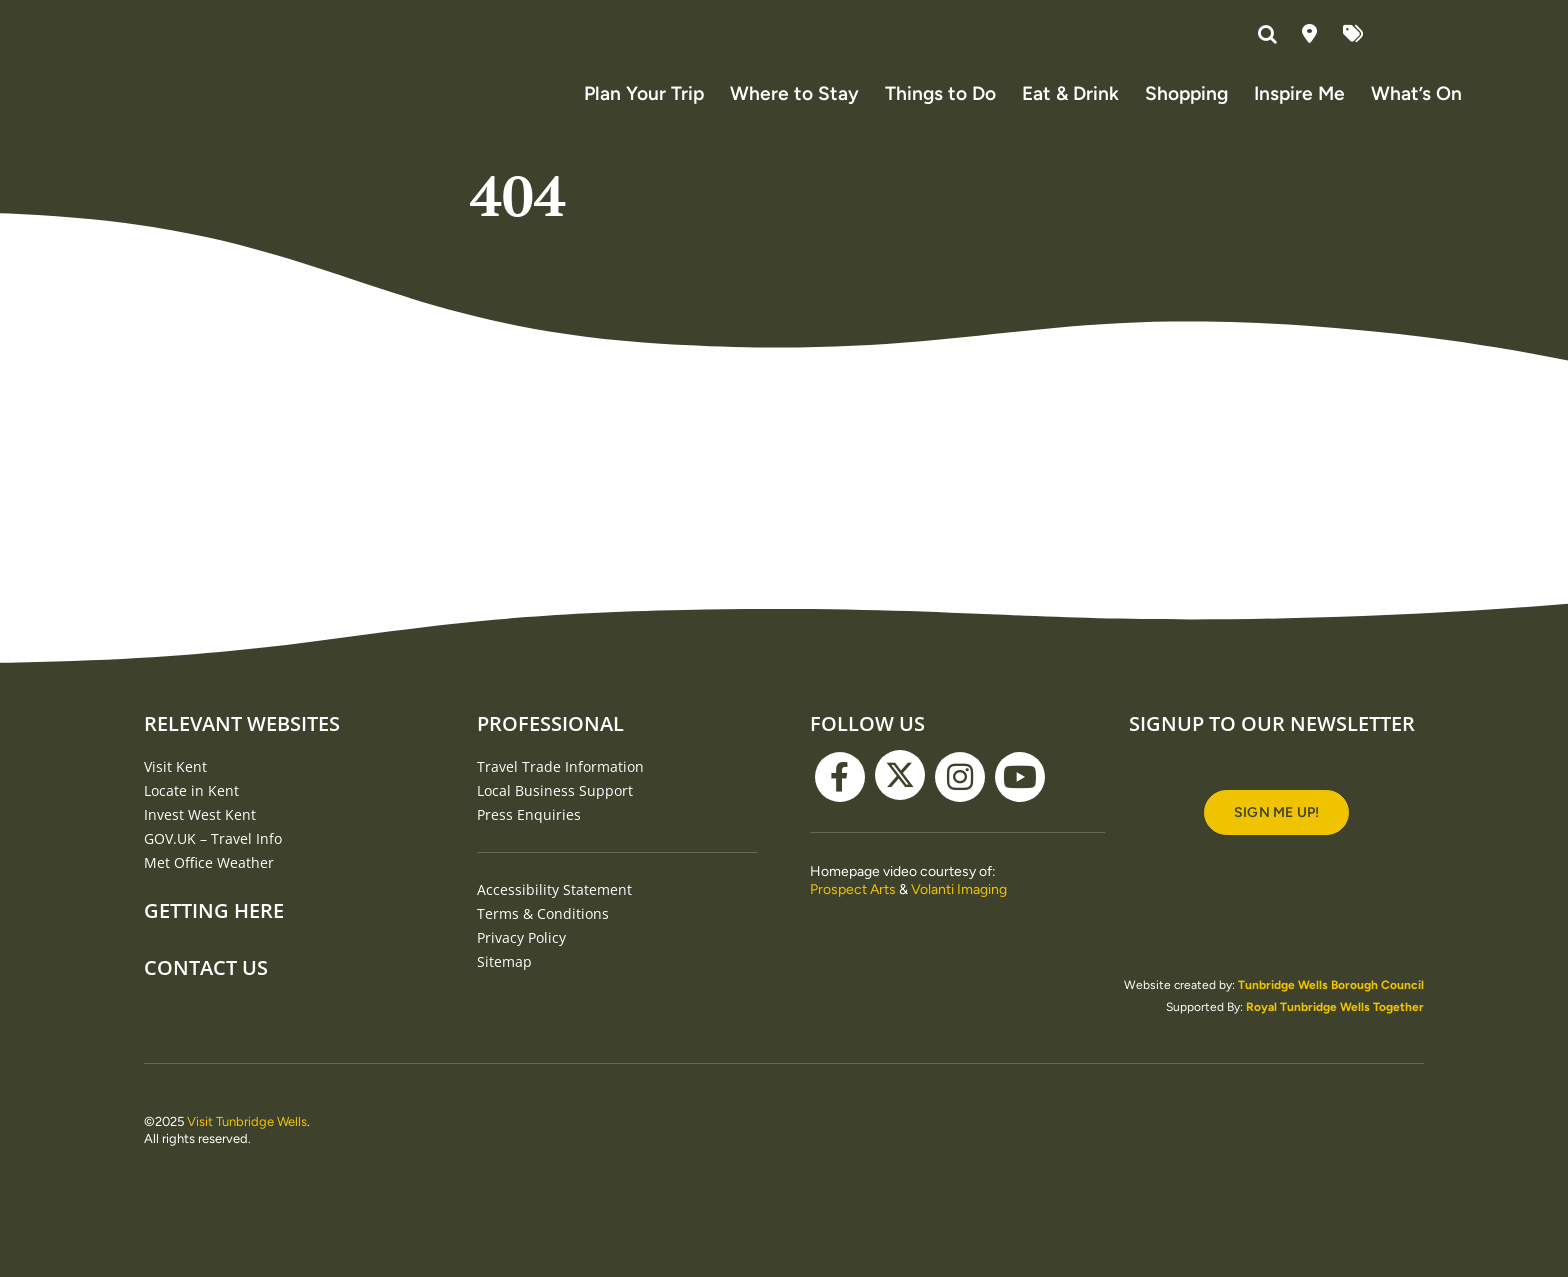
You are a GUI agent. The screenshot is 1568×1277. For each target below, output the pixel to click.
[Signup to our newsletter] (1276, 833)
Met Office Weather (209, 883)
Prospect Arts (853, 910)
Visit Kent (175, 787)
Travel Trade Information (560, 787)
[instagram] (960, 798)
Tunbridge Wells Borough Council (1331, 1006)
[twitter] (900, 796)
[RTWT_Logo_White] (1349, 1135)
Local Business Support (555, 811)
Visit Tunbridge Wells (247, 1142)
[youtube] (1020, 798)
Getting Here (214, 931)
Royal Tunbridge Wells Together (1335, 1028)
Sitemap (504, 982)
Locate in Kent (191, 811)
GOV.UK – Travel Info (213, 859)
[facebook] (840, 798)
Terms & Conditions (543, 934)
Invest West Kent (200, 835)
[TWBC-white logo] (784, 1125)
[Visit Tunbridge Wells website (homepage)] (204, 89)
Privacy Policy (521, 958)
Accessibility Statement (554, 910)
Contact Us (206, 988)
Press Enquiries (529, 835)
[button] (1270, 35)
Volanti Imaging (959, 910)
